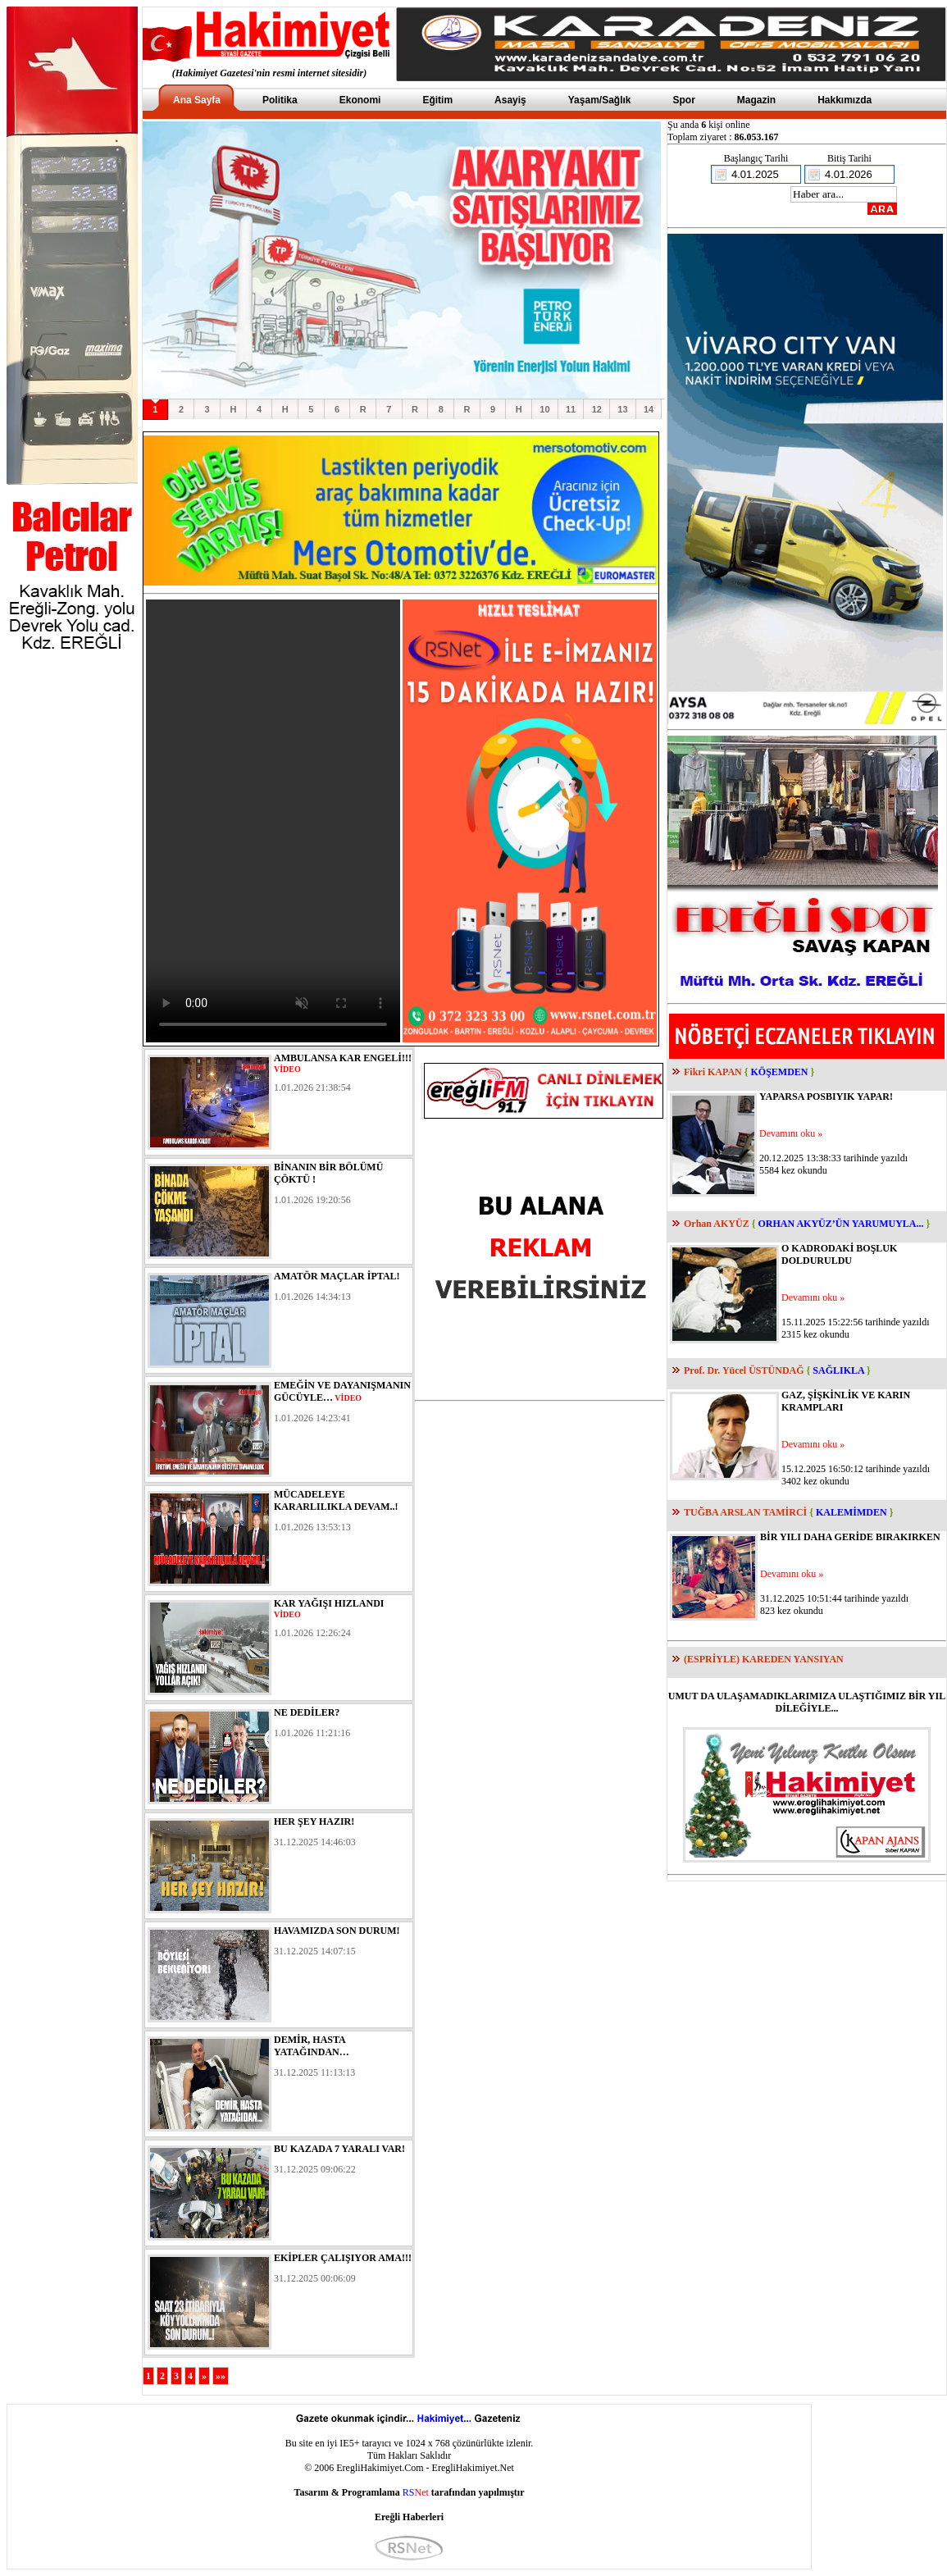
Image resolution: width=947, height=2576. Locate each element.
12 (597, 409)
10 (544, 409)
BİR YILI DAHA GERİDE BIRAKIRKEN (850, 1537)
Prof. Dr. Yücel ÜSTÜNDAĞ (744, 1370)
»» (220, 2376)
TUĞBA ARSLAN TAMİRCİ (745, 1512)
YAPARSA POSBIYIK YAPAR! (826, 1096)
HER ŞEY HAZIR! (314, 1821)
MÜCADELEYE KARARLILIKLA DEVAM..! (336, 1500)
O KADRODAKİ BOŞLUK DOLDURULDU (839, 1254)
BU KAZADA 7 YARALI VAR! (339, 2148)
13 (622, 409)
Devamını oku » (790, 1133)
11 (571, 409)
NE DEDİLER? (306, 1712)
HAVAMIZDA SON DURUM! (337, 1930)
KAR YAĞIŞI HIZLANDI (329, 1603)
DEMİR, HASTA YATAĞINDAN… (311, 2046)
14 (648, 409)
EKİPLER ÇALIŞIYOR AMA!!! (343, 2258)
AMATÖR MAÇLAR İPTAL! (337, 1276)
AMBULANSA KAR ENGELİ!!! (343, 1058)
